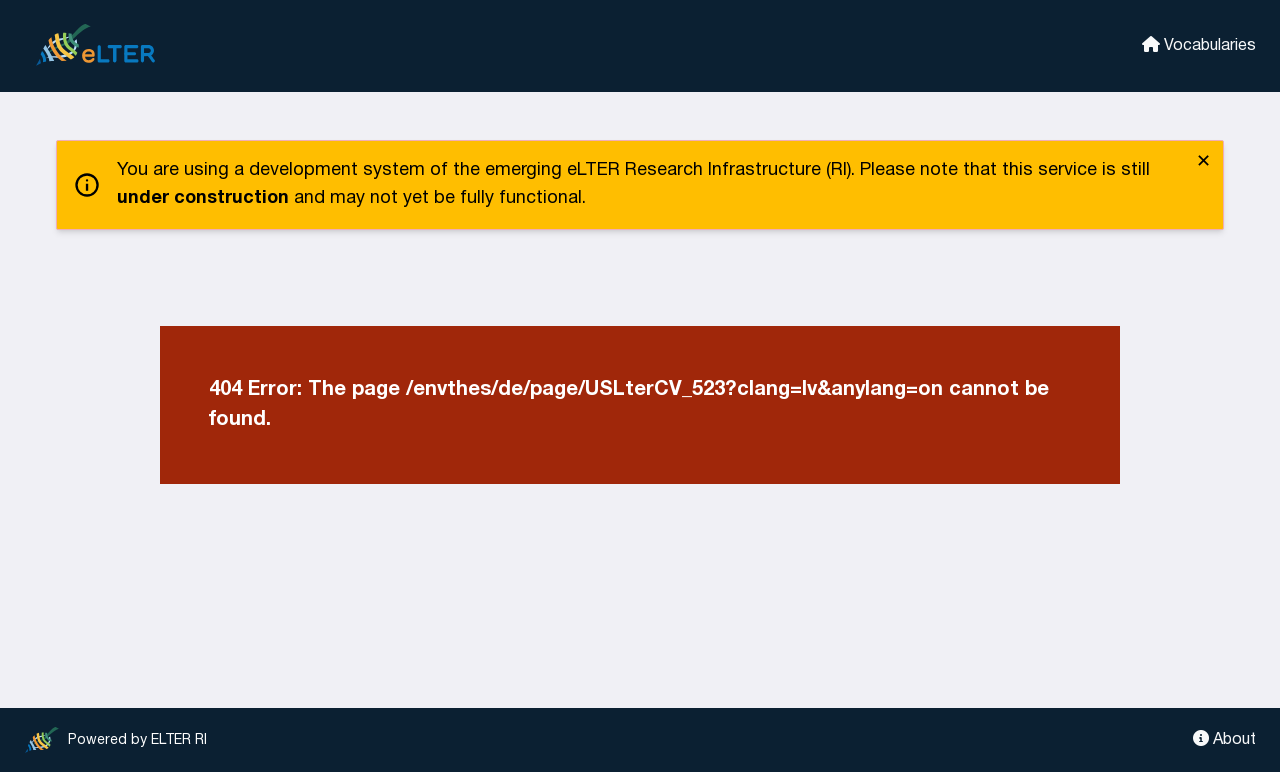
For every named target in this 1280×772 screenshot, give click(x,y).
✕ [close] (1203, 162)
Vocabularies (1199, 44)
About (1224, 738)
